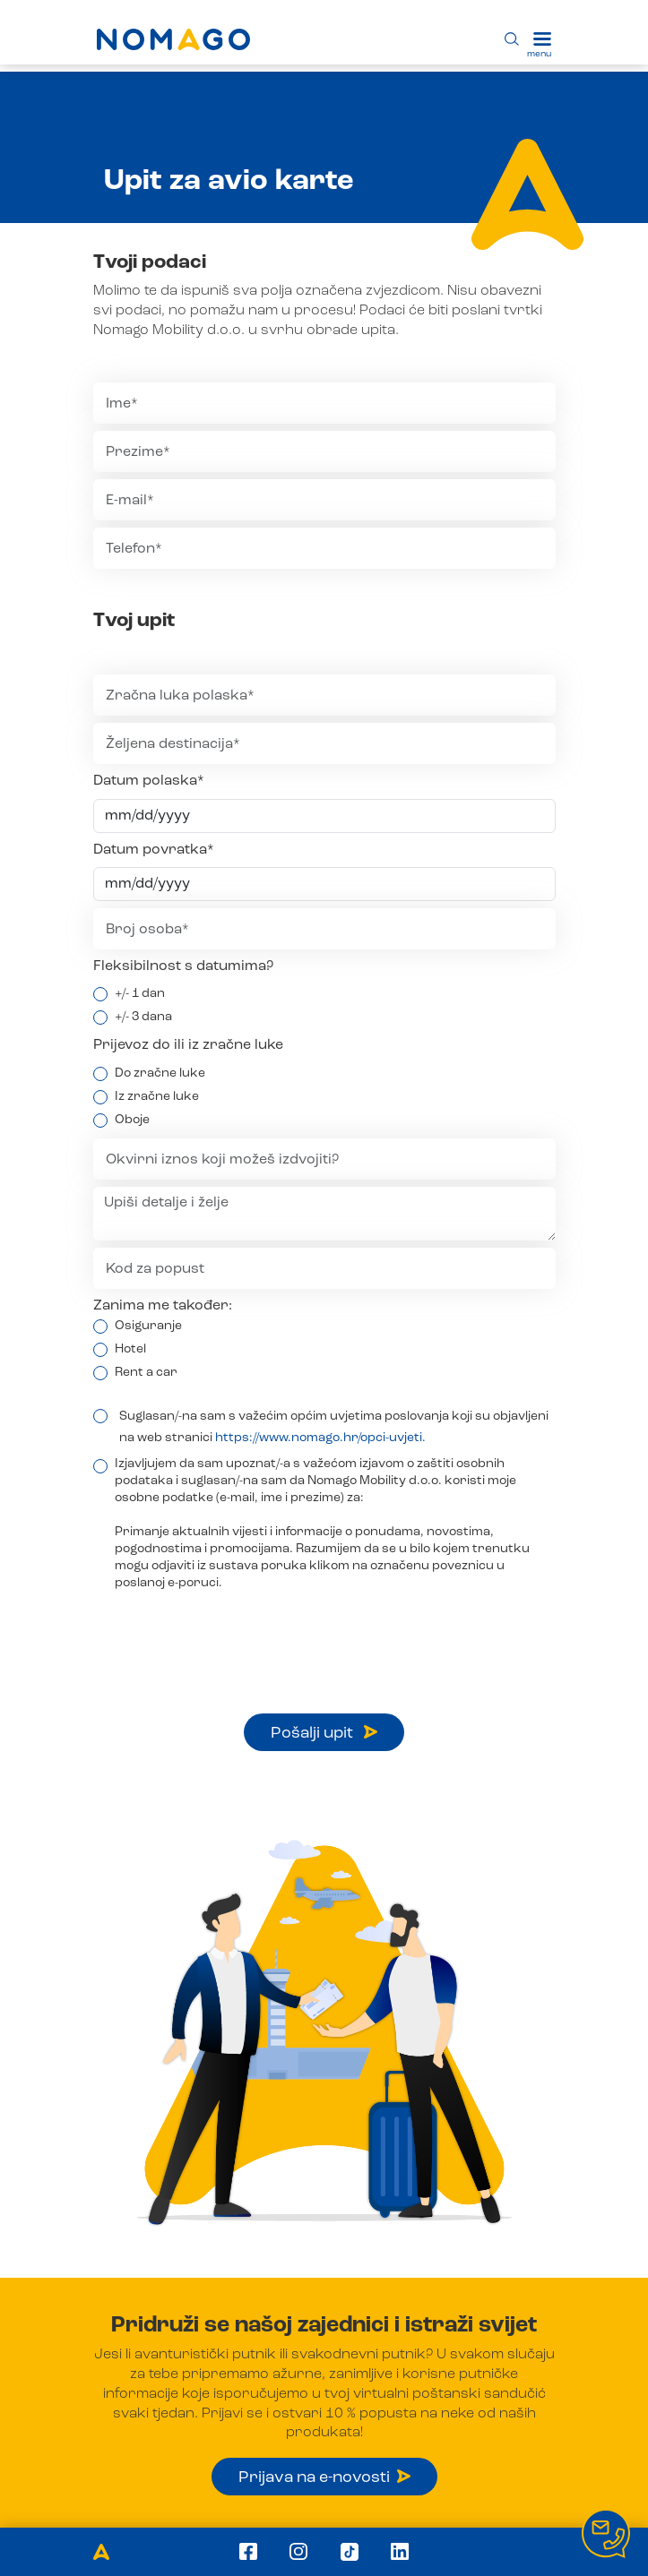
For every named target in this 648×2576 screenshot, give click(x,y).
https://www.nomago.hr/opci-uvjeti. (320, 1437)
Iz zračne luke (157, 1096)
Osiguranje (148, 1325)
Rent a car (146, 1372)
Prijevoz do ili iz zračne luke (188, 1045)
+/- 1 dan (140, 993)
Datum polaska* (148, 781)
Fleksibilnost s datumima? (183, 966)
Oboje (132, 1119)
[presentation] (229, 1635)
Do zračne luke (160, 1073)
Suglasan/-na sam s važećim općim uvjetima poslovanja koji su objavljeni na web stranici (334, 1427)
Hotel (130, 1349)
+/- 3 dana (143, 1016)
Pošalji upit (324, 1733)
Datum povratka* (153, 850)
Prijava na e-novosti (324, 2477)
